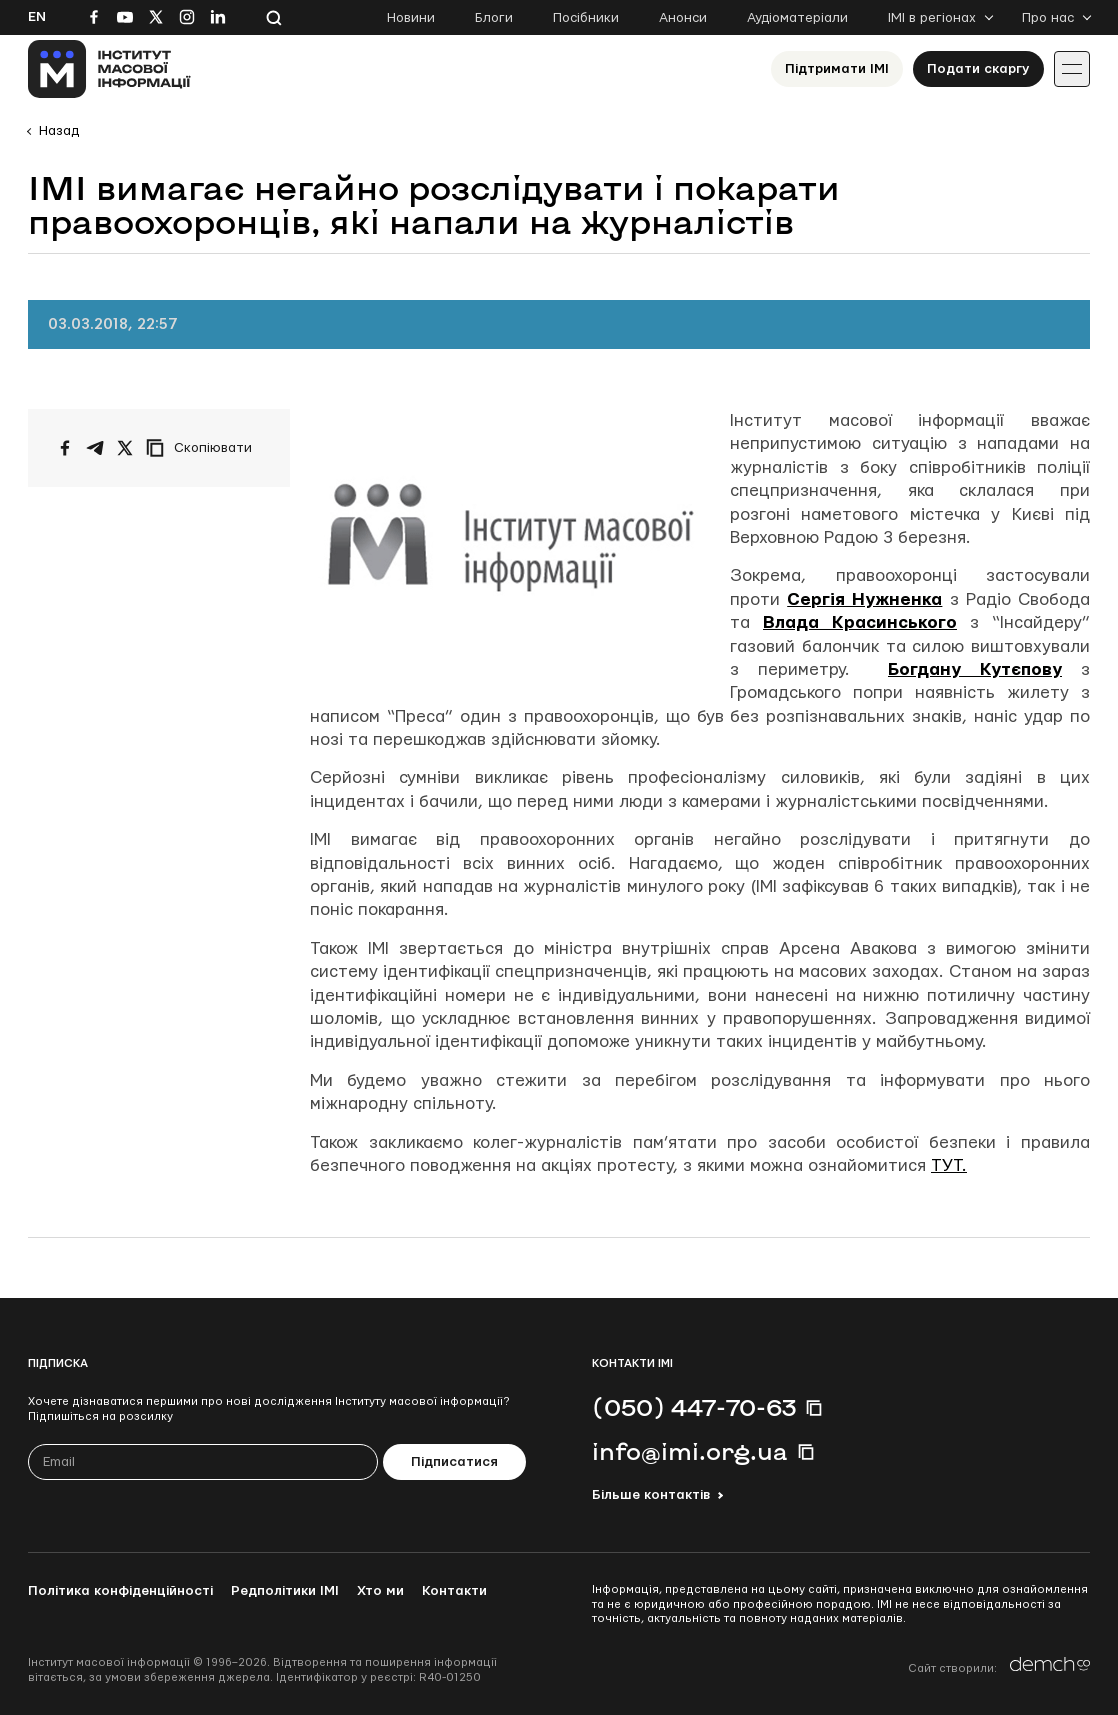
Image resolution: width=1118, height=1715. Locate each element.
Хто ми (380, 1591)
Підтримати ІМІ (837, 69)
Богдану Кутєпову (975, 669)
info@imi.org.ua (690, 1451)
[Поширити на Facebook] (65, 448)
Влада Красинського (860, 622)
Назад (59, 131)
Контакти (454, 1591)
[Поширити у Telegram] (95, 448)
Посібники (586, 18)
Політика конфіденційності (120, 1591)
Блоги (494, 18)
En (37, 17)
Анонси (683, 18)
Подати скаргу (978, 69)
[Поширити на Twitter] (125, 448)
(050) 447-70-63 (694, 1407)
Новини (411, 18)
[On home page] (109, 69)
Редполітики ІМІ (285, 1591)
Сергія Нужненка (864, 599)
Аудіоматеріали (797, 18)
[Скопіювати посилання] (204, 448)
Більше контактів (651, 1495)
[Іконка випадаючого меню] (1072, 69)
